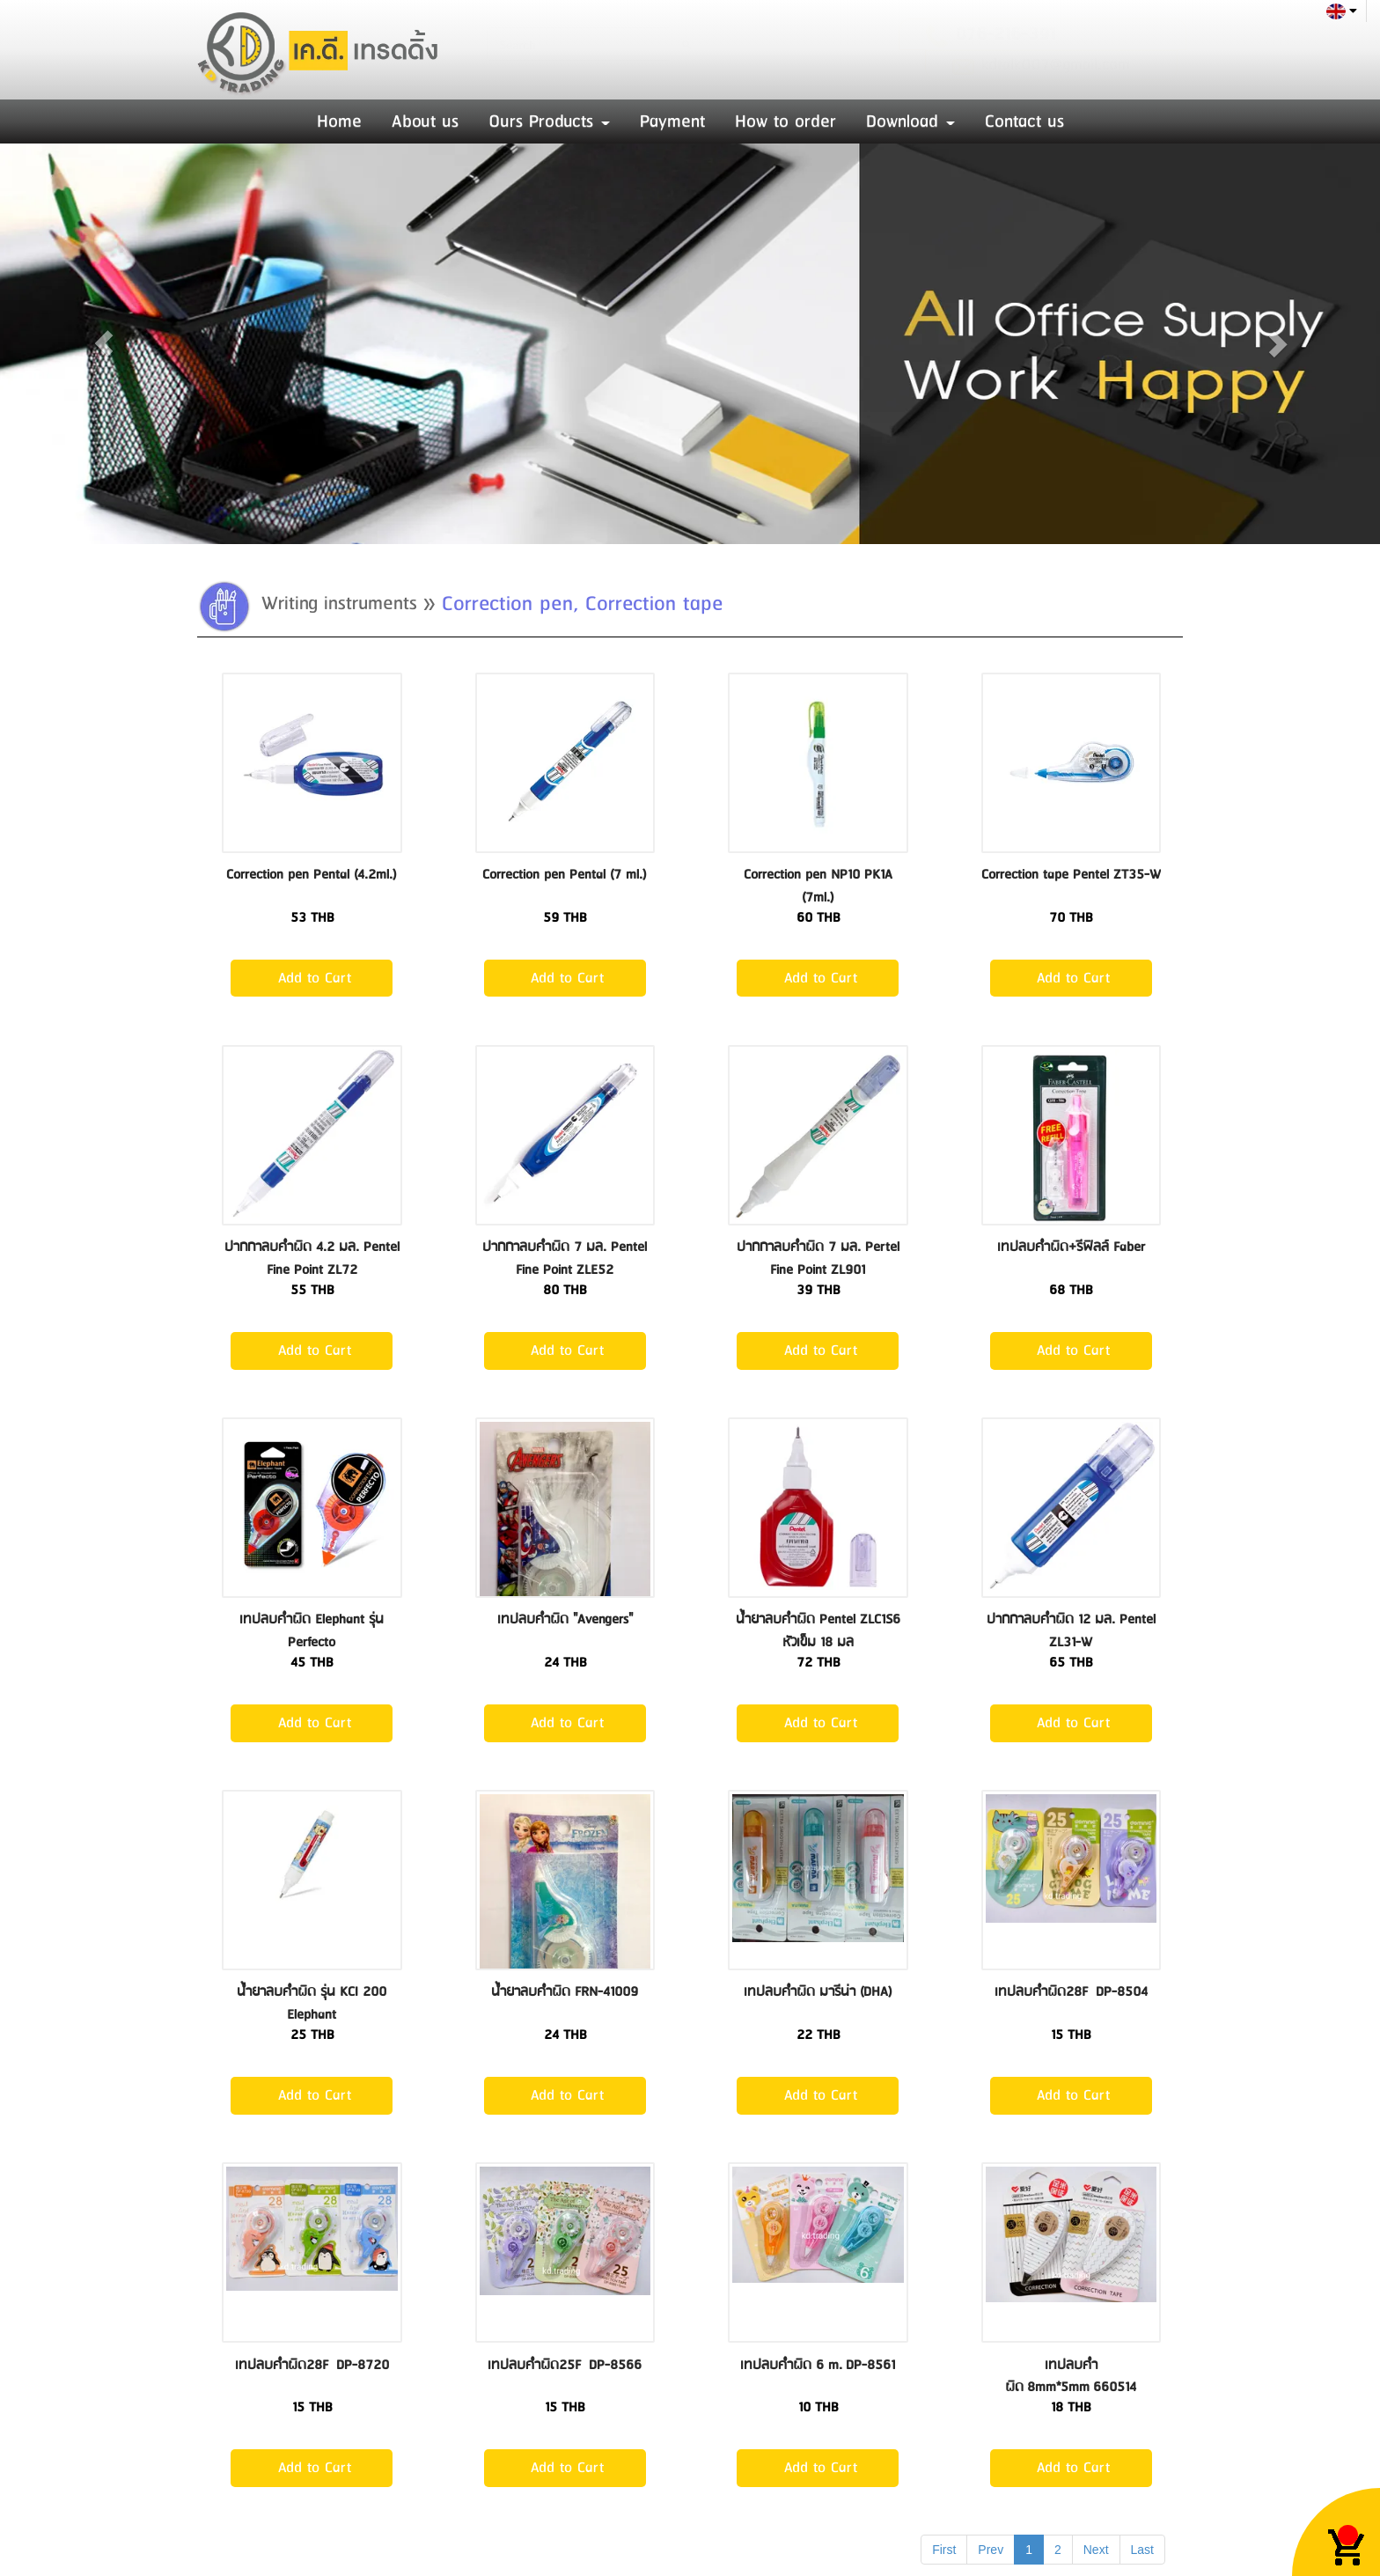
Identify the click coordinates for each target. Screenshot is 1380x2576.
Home (339, 121)
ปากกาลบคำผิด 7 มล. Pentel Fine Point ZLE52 (564, 1258)
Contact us (1024, 121)
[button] (103, 344)
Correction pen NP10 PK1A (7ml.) (818, 886)
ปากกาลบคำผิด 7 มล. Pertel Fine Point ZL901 (818, 1258)
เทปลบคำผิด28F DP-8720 (312, 2365)
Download (910, 121)
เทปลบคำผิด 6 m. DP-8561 (817, 2365)
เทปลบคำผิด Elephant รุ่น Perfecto (311, 1631)
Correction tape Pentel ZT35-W (1071, 875)
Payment (672, 121)
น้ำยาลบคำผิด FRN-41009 (564, 1992)
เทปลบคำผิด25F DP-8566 (565, 2365)
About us (425, 121)
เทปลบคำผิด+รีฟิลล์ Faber (1071, 1247)
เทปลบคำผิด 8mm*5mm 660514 (1070, 2376)
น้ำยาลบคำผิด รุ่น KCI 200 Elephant (311, 2003)
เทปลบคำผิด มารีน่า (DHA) (818, 1992)
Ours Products (549, 121)
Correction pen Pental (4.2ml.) (311, 875)
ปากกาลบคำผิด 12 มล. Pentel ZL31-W (1071, 1631)
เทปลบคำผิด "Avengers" (565, 1619)
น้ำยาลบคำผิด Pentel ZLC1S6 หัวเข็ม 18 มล (818, 1631)
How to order (785, 121)
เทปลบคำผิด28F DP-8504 (1071, 1992)
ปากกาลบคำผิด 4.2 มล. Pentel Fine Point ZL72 (312, 1258)
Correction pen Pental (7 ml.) (564, 875)
